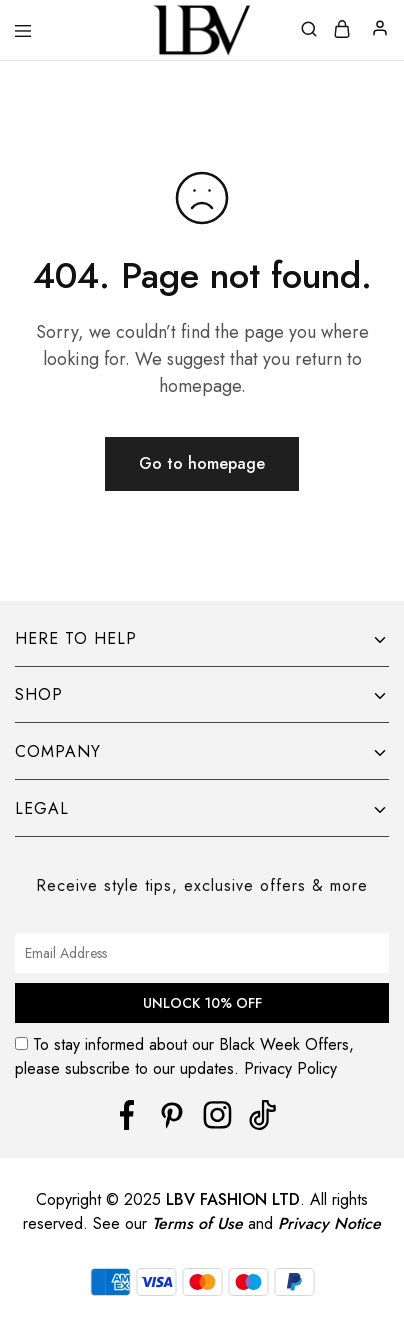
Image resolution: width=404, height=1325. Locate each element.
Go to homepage (202, 463)
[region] (202, 1187)
